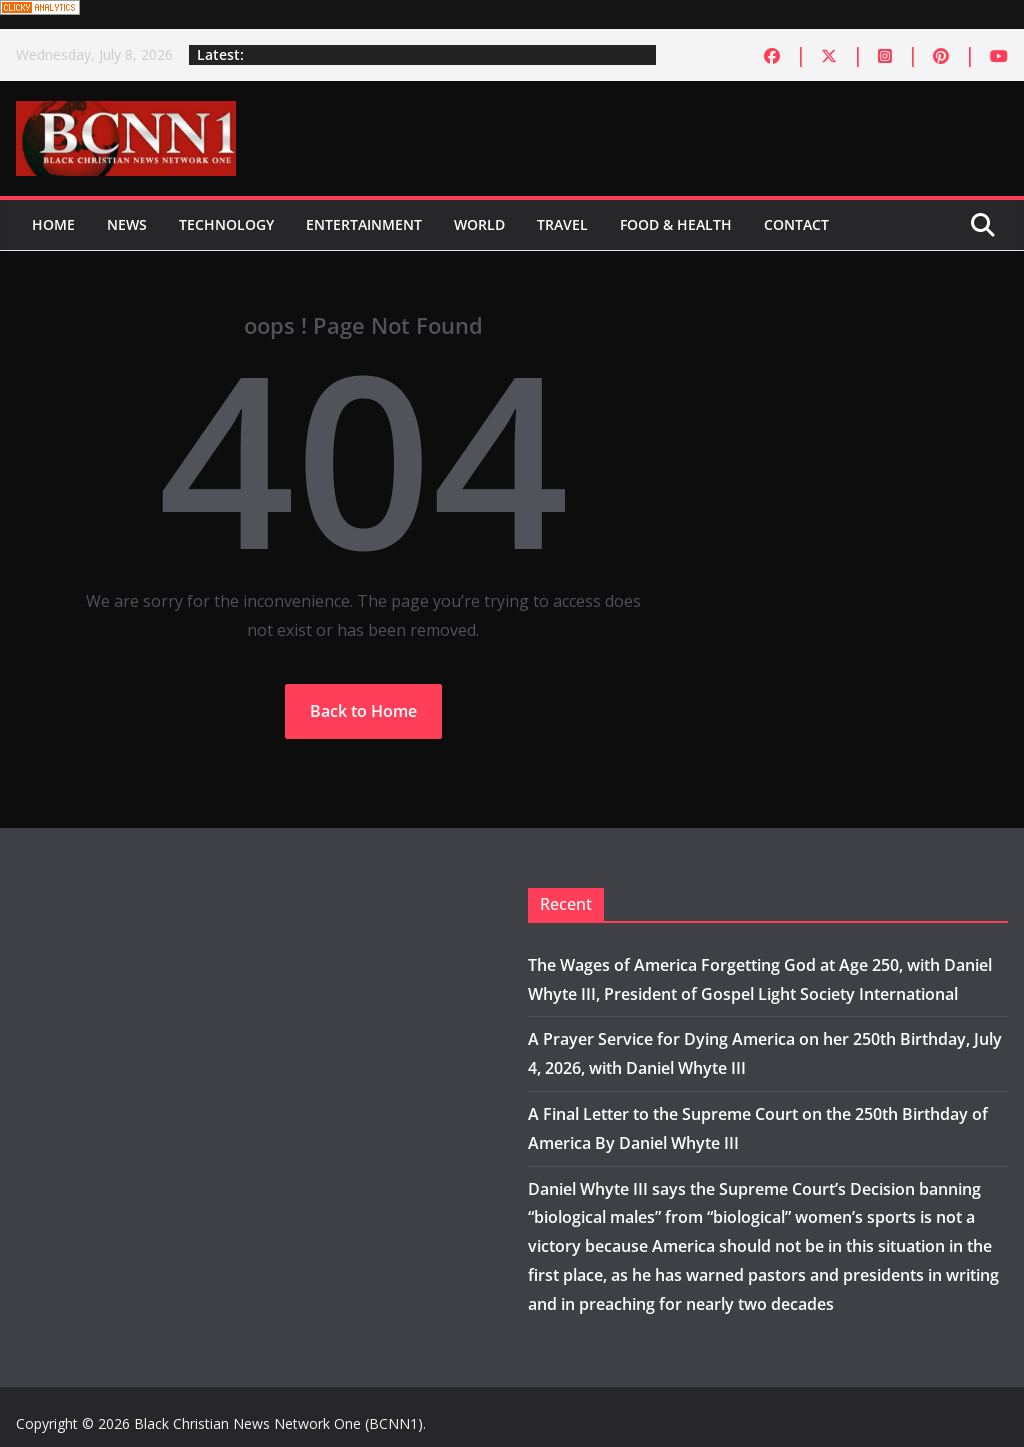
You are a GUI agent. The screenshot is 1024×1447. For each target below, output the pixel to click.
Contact (796, 224)
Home (53, 224)
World (479, 224)
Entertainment (364, 224)
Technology (226, 224)
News (127, 224)
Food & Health (676, 224)
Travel (562, 224)
